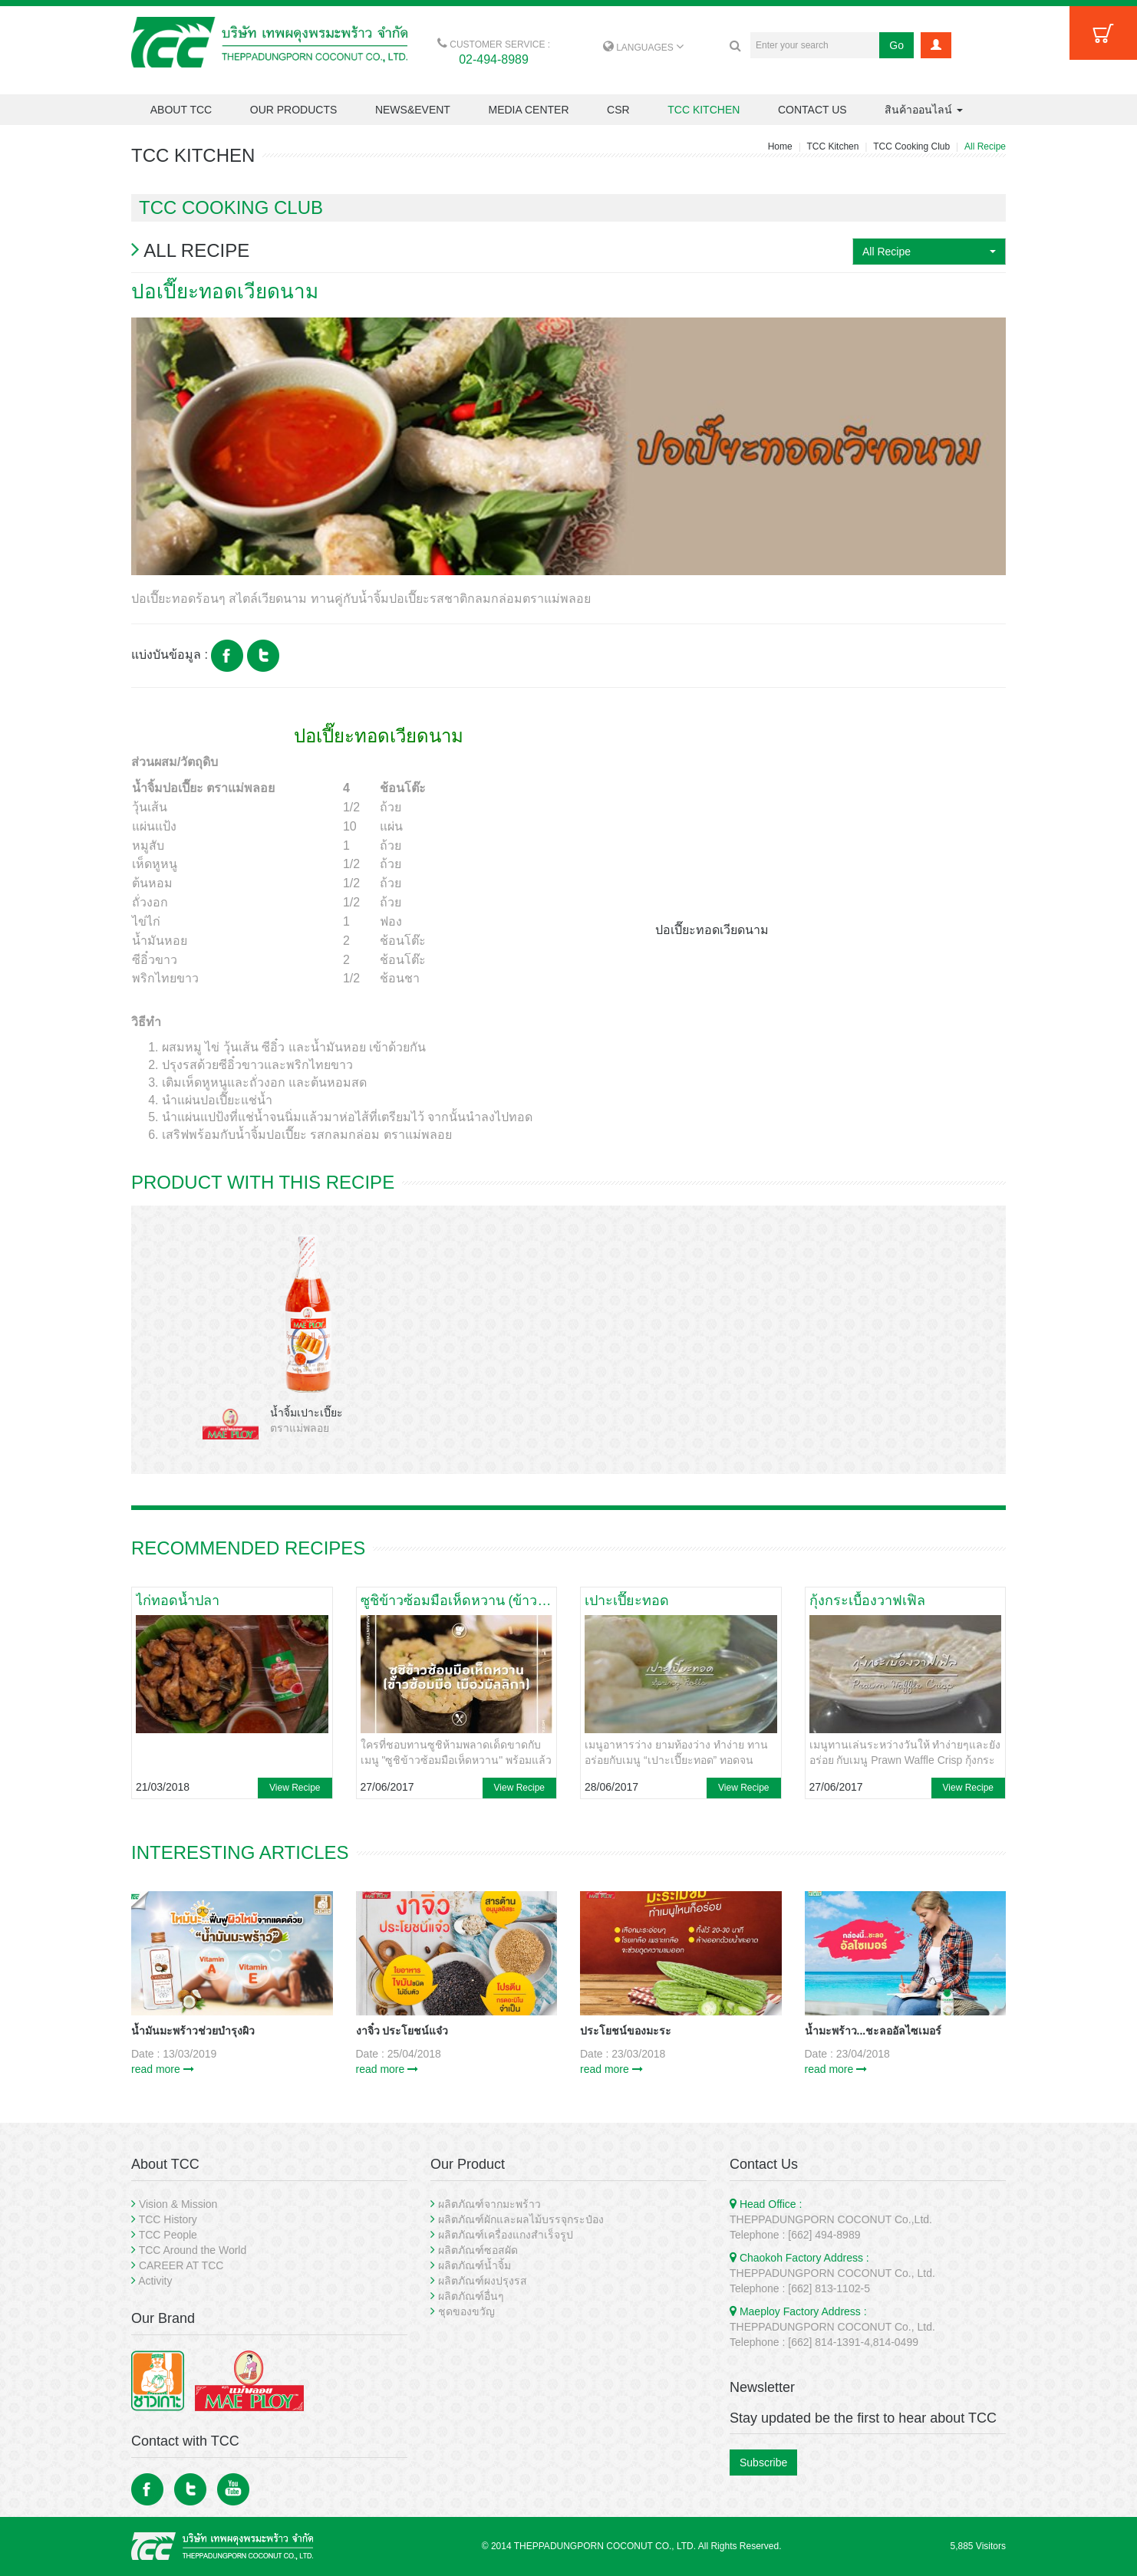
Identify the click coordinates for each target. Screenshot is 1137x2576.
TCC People (168, 2235)
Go (896, 45)
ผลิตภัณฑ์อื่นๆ (471, 2296)
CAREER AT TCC (181, 2265)
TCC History (168, 2219)
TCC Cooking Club (911, 146)
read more (162, 2069)
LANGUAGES (643, 47)
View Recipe (294, 1787)
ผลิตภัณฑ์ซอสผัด (478, 2250)
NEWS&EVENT (412, 110)
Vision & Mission (178, 2204)
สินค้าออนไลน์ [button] (924, 110)
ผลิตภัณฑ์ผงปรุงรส (482, 2281)
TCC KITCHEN (703, 110)
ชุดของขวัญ (466, 2311)
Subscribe (763, 2462)
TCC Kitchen (832, 146)
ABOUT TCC (181, 110)
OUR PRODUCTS (294, 110)
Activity (155, 2281)
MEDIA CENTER (528, 110)
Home (780, 146)
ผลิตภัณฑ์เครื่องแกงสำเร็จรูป (505, 2235)
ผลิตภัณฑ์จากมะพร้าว (489, 2204)
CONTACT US (812, 110)
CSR (618, 110)
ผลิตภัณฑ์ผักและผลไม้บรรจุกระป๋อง (521, 2219)
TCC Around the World (193, 2250)
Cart (1103, 33)
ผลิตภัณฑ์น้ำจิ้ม (474, 2265)
